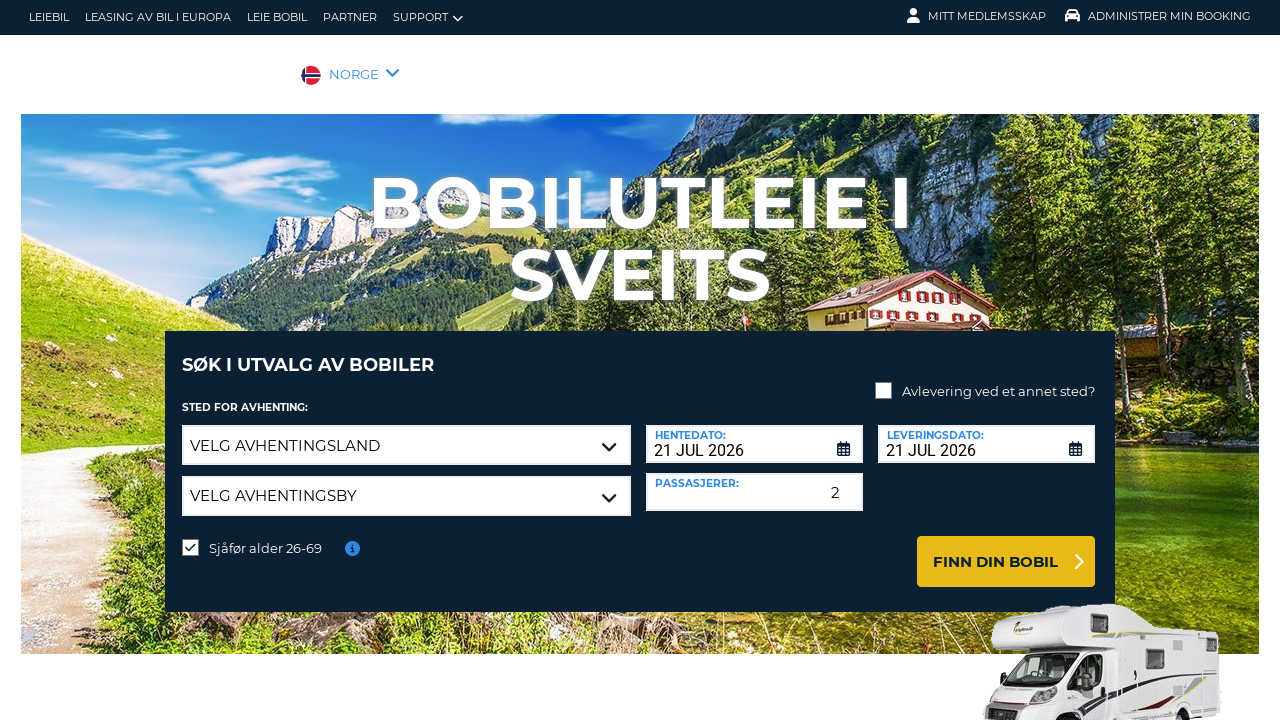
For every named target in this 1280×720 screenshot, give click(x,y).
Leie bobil (277, 17)
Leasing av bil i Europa (158, 17)
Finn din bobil (995, 546)
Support (428, 17)
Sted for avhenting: (245, 392)
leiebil (49, 17)
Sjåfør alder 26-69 (265, 533)
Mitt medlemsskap (976, 16)
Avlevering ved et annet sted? (998, 376)
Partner (350, 17)
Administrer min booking (1158, 16)
